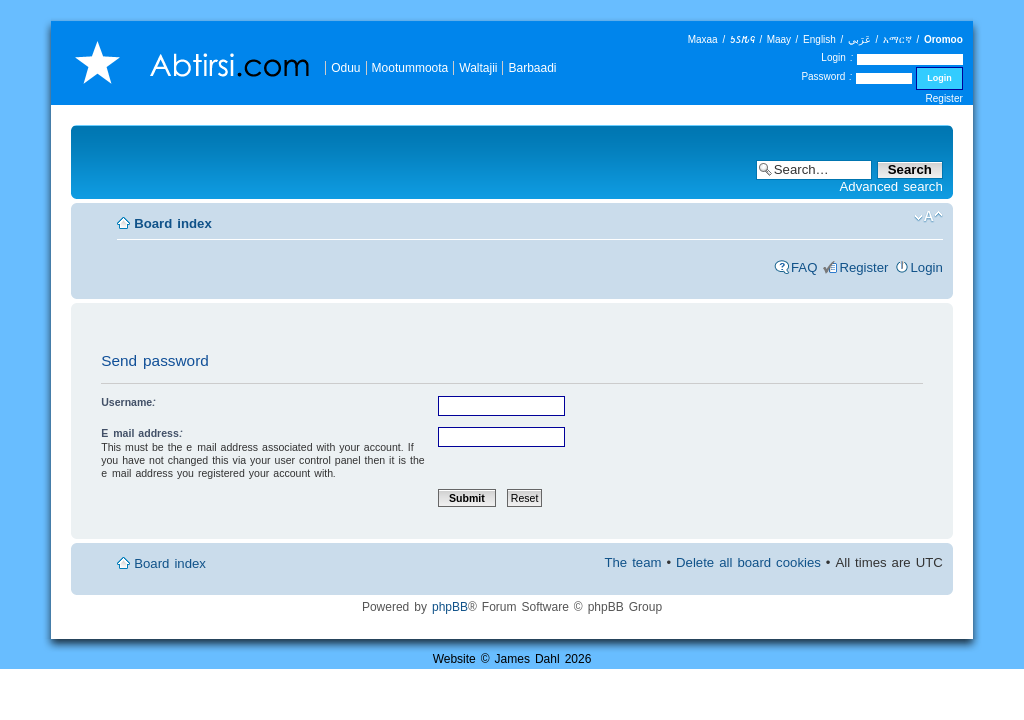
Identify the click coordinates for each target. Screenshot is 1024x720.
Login (927, 267)
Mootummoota (410, 67)
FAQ (804, 267)
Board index (173, 223)
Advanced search (891, 186)
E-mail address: (142, 433)
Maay (779, 39)
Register (944, 98)
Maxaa (703, 39)
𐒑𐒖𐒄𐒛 (742, 39)
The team (632, 562)
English (819, 39)
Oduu (345, 67)
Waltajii (478, 67)
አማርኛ (897, 39)
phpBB (450, 606)
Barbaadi (532, 67)
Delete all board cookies (748, 562)
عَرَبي (859, 39)
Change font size (928, 217)
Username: (128, 402)
